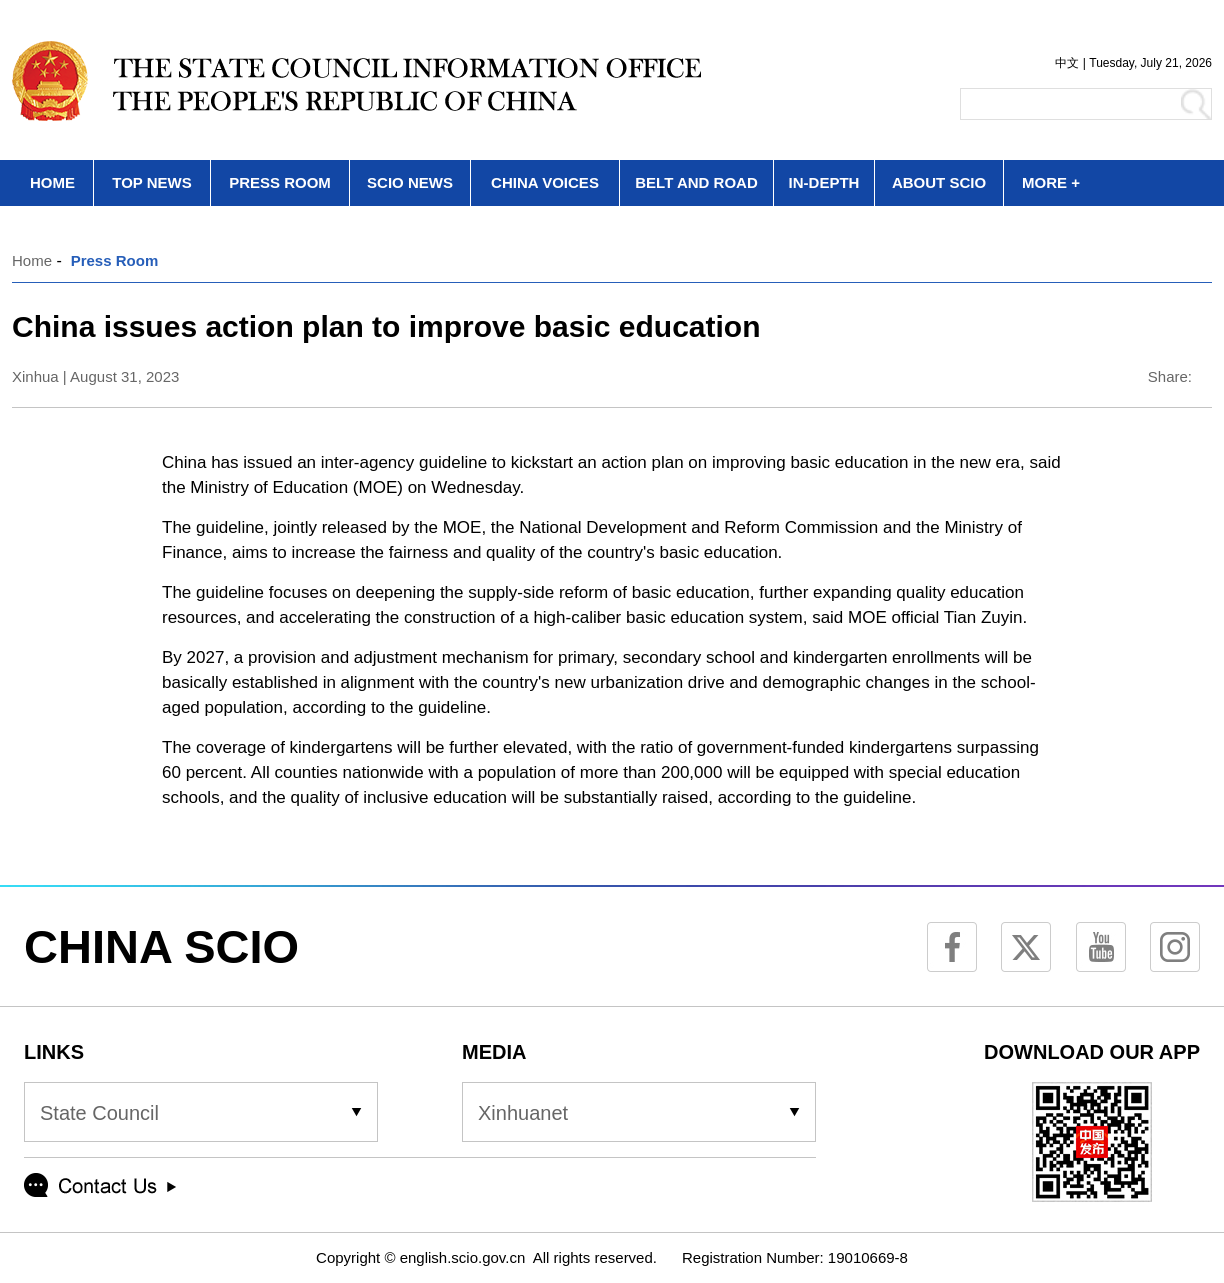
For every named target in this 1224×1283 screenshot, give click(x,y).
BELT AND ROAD (696, 182)
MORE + (1051, 182)
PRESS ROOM (280, 182)
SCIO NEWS (410, 182)
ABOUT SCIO (939, 182)
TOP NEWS (151, 182)
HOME (52, 182)
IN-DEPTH (824, 182)
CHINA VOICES (545, 182)
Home (32, 260)
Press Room (115, 260)
